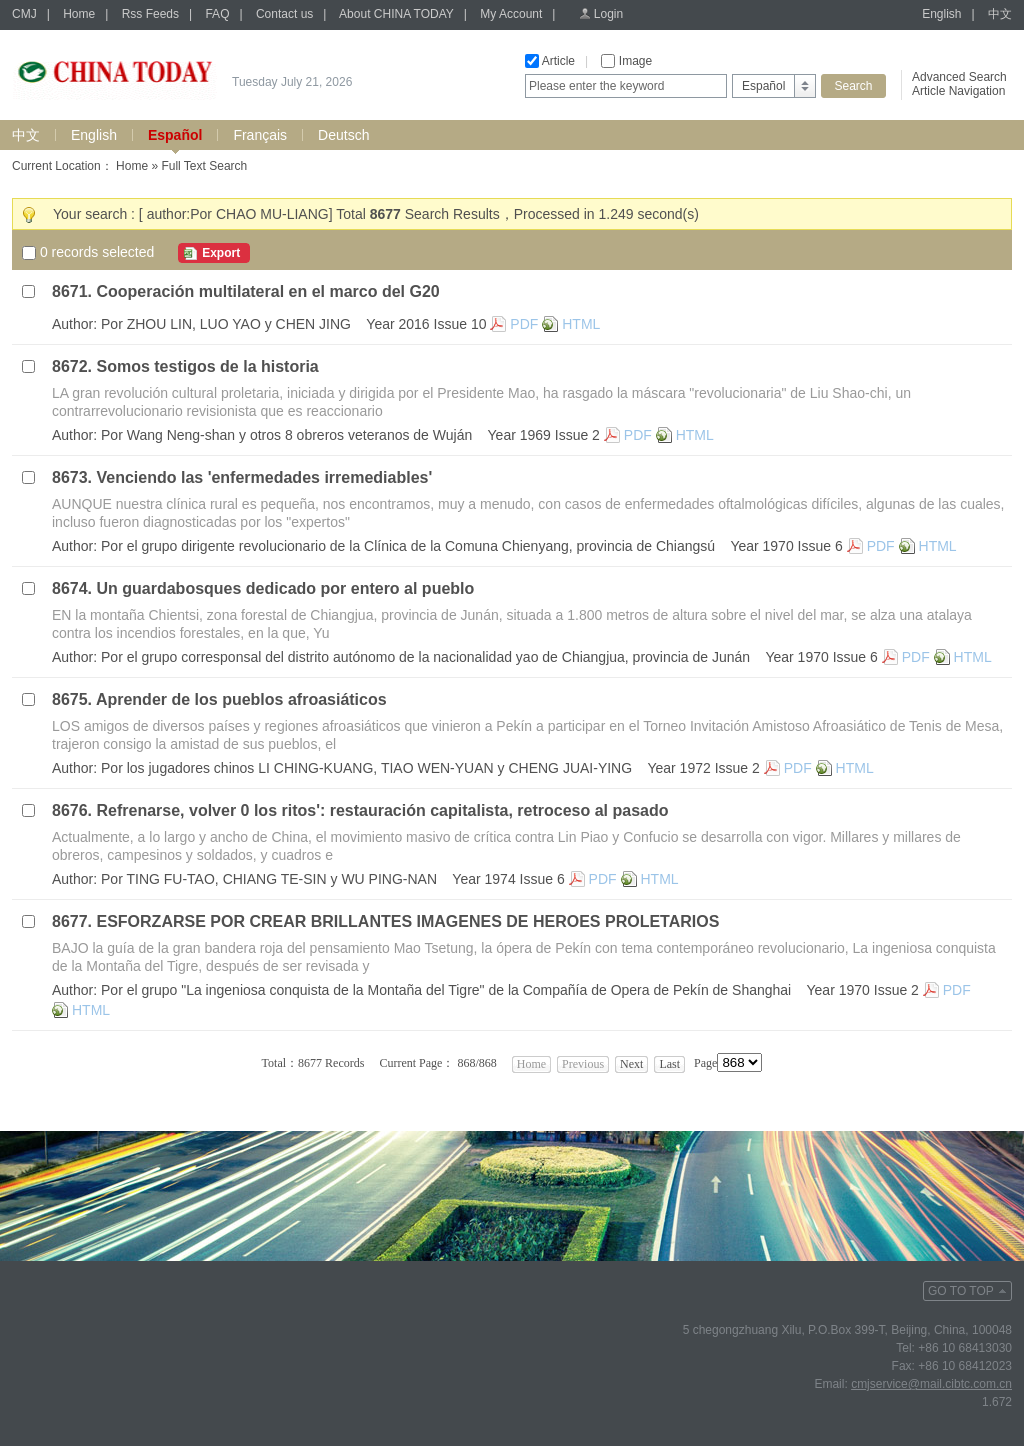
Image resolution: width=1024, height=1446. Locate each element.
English (941, 14)
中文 (1000, 14)
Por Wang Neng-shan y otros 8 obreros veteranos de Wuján (286, 435)
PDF (524, 324)
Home (79, 14)
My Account (511, 14)
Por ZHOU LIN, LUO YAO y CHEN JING (226, 324)
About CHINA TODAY (396, 14)
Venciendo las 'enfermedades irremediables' (264, 477)
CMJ (24, 14)
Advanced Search (959, 77)
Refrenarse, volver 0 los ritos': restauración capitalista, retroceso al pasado (382, 810)
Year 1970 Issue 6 (786, 546)
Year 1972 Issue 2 (703, 768)
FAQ (217, 14)
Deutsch (343, 135)
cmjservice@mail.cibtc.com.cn (931, 1384)
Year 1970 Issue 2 (863, 990)
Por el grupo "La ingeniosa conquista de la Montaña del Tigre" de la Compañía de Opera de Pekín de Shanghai (446, 990)
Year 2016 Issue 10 (426, 324)
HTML (581, 324)
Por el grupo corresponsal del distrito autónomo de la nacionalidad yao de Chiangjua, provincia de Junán (425, 657)
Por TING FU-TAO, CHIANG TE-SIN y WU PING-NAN (269, 879)
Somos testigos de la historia (207, 366)
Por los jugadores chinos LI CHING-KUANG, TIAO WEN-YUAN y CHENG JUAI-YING (366, 768)
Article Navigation (958, 91)
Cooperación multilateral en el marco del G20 (267, 291)
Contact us (284, 14)
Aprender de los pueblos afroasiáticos (241, 699)
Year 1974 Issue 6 (508, 879)
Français (260, 135)
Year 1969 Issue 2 (544, 435)
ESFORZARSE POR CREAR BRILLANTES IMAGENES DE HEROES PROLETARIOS (407, 921)
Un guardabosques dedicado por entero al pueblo (285, 588)
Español (175, 135)
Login (608, 14)
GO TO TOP (961, 1291)
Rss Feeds (150, 14)
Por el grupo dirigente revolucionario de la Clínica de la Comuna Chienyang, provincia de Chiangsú (408, 546)
